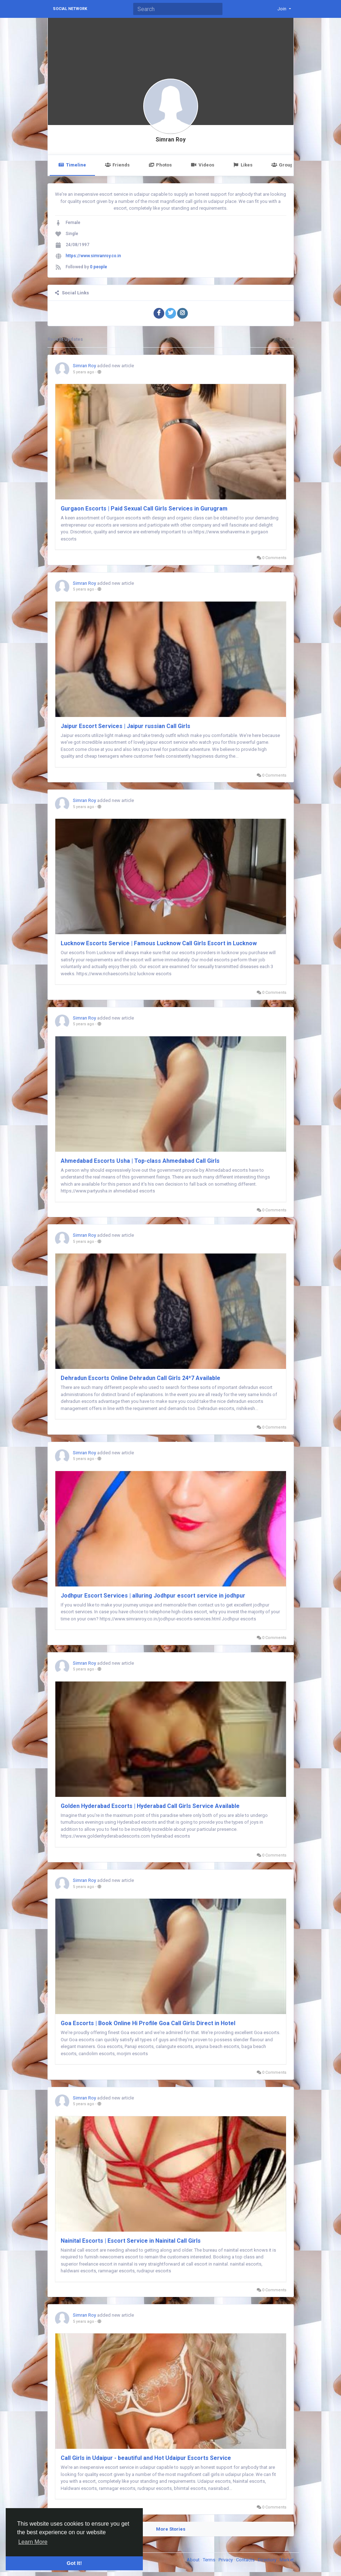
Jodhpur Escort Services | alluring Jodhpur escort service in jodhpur (153, 1595)
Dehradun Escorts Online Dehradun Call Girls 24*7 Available (140, 1378)
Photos (160, 165)
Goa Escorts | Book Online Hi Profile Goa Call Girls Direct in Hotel (148, 2023)
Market (287, 2559)
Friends (117, 165)
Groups (283, 165)
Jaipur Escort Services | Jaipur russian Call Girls (125, 726)
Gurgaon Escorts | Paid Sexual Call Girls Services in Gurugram (144, 508)
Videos (202, 165)
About (194, 2559)
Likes (242, 165)
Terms (209, 2559)
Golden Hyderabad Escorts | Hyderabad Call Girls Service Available (150, 1806)
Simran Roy (171, 139)
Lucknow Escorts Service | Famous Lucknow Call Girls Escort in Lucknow (159, 943)
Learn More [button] (32, 2542)
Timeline (72, 165)
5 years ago (83, 372)
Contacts (246, 2559)
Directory (267, 2559)
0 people (98, 266)
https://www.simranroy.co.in (93, 255)
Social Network (70, 8)
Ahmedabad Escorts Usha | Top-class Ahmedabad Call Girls (140, 1160)
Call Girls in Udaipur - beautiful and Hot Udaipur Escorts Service (146, 2458)
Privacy (226, 2559)
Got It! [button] (74, 2563)
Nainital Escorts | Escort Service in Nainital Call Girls (131, 2240)
